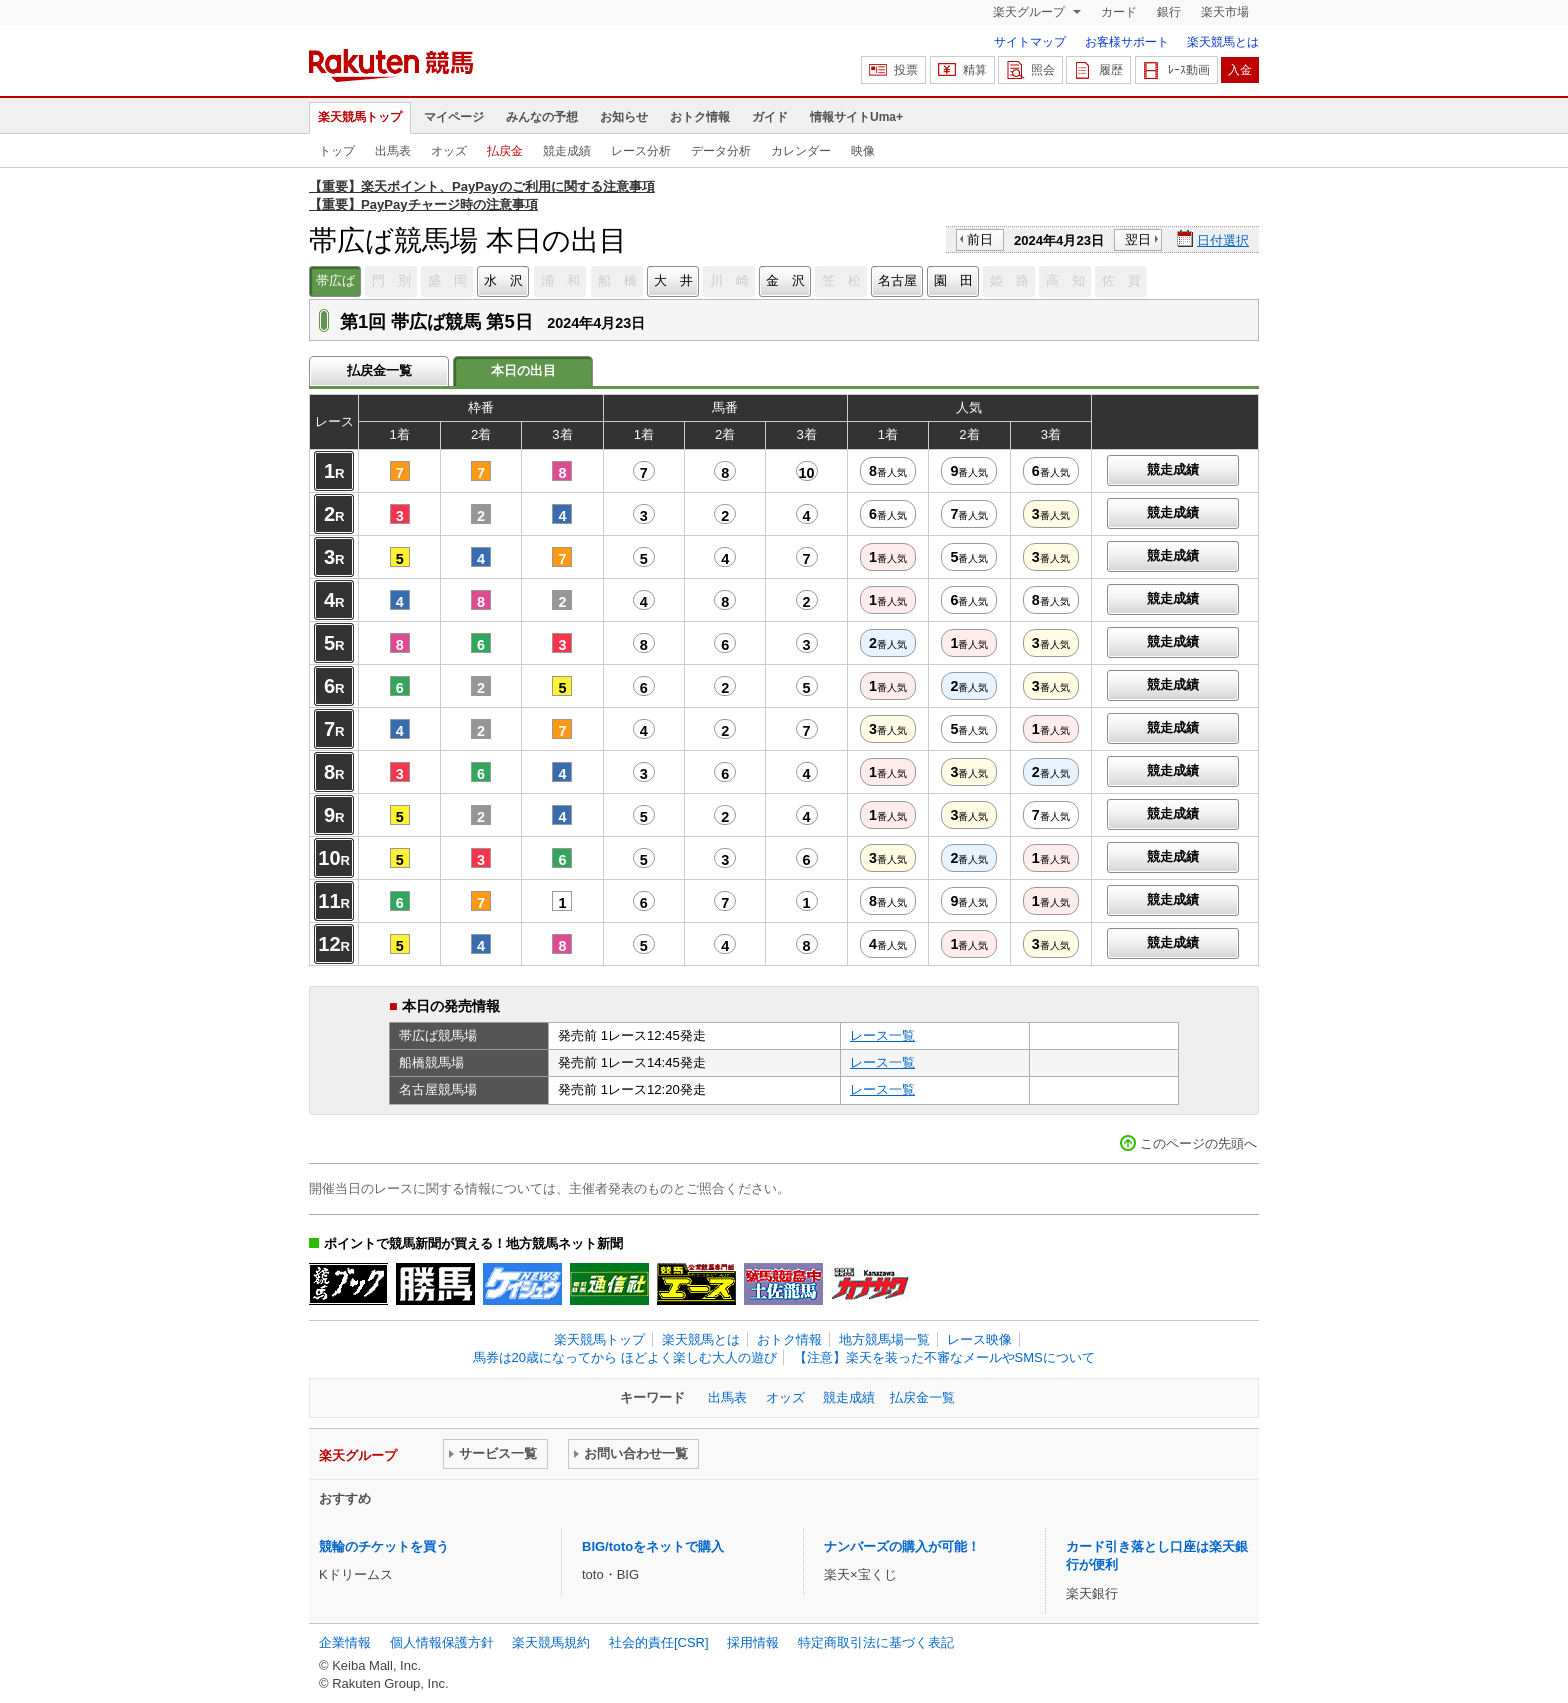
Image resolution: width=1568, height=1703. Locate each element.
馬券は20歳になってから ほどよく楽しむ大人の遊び (625, 1357)
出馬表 (393, 151)
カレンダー (801, 151)
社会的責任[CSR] (659, 1642)
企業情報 (345, 1642)
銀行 (1169, 12)
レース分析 (641, 151)
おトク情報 (700, 117)
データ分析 (721, 151)
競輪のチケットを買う (384, 1546)
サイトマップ (1030, 42)
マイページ (454, 117)
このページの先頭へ (1198, 1143)
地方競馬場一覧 (884, 1339)
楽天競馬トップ (360, 117)
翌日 (1138, 239)
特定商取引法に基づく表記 (876, 1642)
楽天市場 (1225, 12)
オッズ (449, 151)
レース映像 (979, 1339)
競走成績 (567, 151)
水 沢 (503, 280)
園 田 (953, 280)
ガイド (770, 117)
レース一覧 (882, 1035)
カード (1119, 12)
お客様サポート (1127, 42)
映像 (863, 151)
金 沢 (785, 280)
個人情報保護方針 (442, 1642)
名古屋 (897, 280)
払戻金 (505, 151)
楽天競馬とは (1223, 42)
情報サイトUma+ (856, 117)
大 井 (673, 280)
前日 (980, 239)
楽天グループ (1030, 12)
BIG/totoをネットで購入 (653, 1546)
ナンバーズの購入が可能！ (902, 1546)
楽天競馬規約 (551, 1642)
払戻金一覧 (379, 370)
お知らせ (624, 117)
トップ (337, 151)
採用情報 (753, 1642)
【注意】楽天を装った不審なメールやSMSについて (944, 1357)
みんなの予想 (542, 117)
